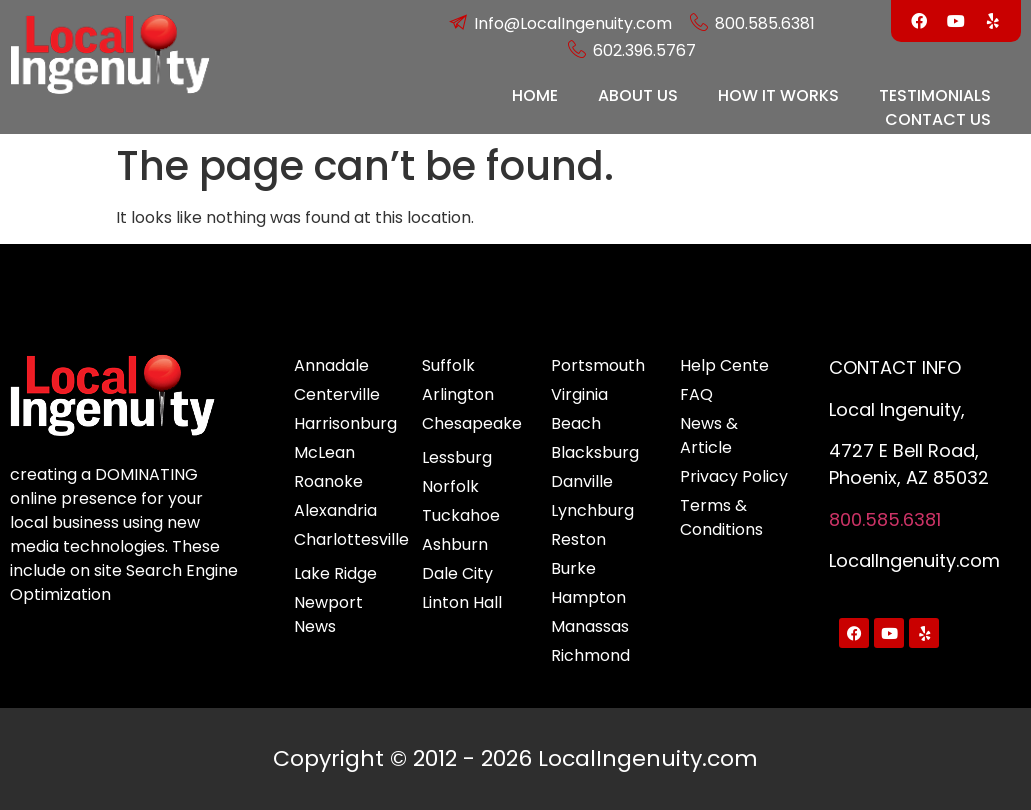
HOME (535, 95)
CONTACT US (938, 119)
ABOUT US (638, 95)
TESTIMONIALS (935, 95)
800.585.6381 (885, 519)
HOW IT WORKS (778, 95)
